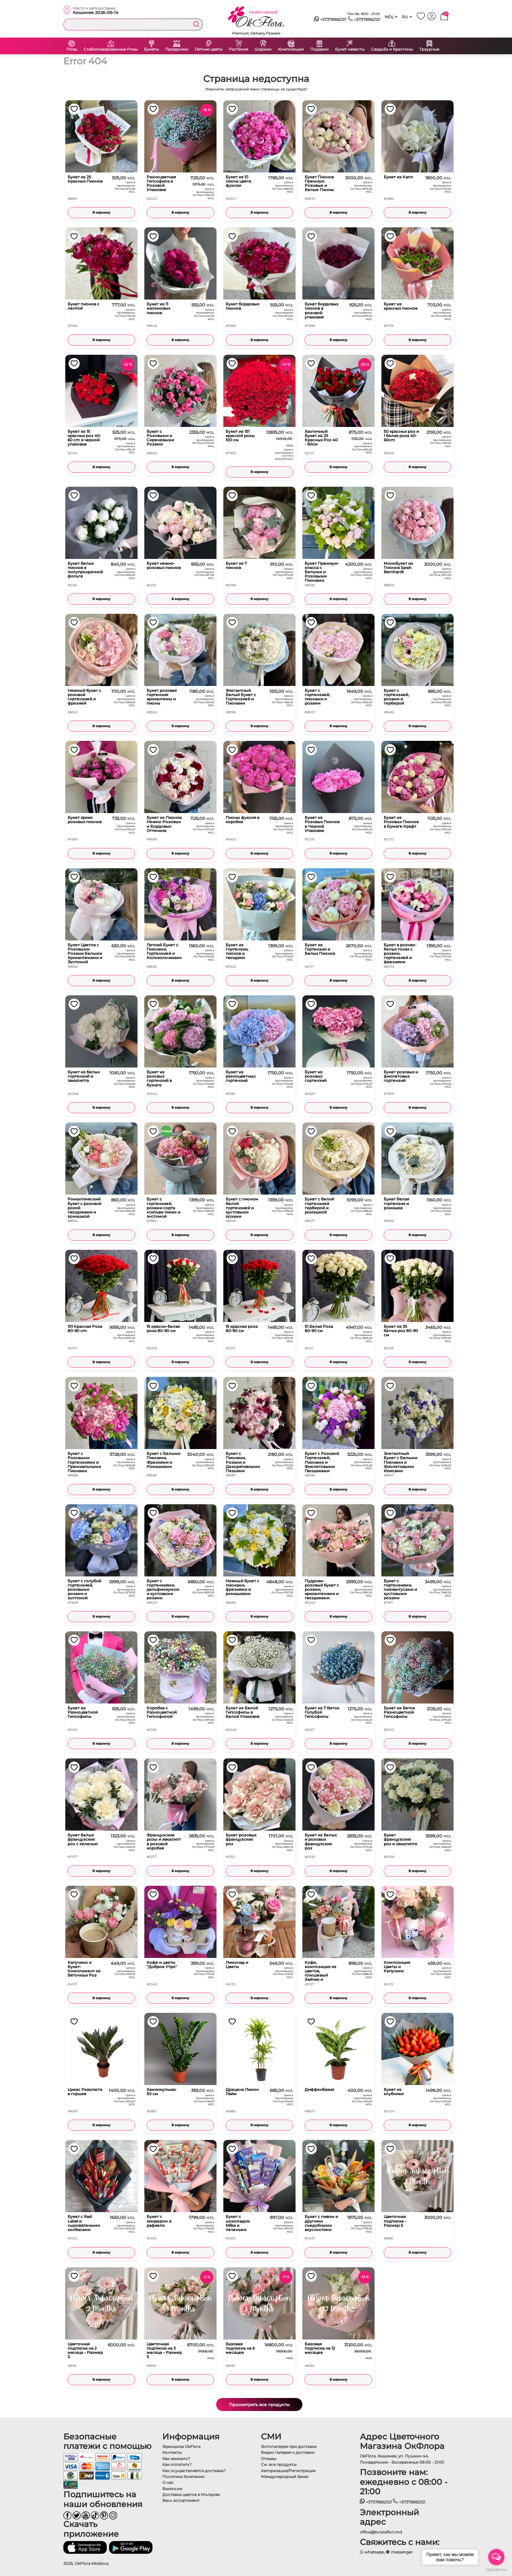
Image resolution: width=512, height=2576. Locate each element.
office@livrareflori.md (381, 2532)
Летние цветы (208, 49)
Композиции (291, 49)
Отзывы (268, 2458)
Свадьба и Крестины (392, 49)
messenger (399, 2552)
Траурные (429, 49)
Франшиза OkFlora (181, 2446)
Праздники (176, 49)
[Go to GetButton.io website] (496, 2569)
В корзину (101, 212)
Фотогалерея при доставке (288, 2446)
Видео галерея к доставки (287, 2452)
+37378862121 (330, 19)
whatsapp (372, 2552)
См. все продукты (278, 2464)
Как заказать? (176, 2458)
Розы (72, 49)
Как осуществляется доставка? (194, 2470)
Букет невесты (349, 49)
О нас (168, 2482)
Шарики (263, 49)
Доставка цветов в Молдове (191, 2494)
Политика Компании (183, 2476)
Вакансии (172, 2488)
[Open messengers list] (496, 2557)
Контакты (172, 2452)
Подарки (319, 49)
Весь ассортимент (181, 2500)
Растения (238, 49)
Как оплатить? (177, 2464)
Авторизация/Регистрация (288, 2470)
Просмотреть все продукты (259, 2404)
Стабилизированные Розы (110, 49)
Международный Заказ (284, 2476)
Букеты (151, 49)
